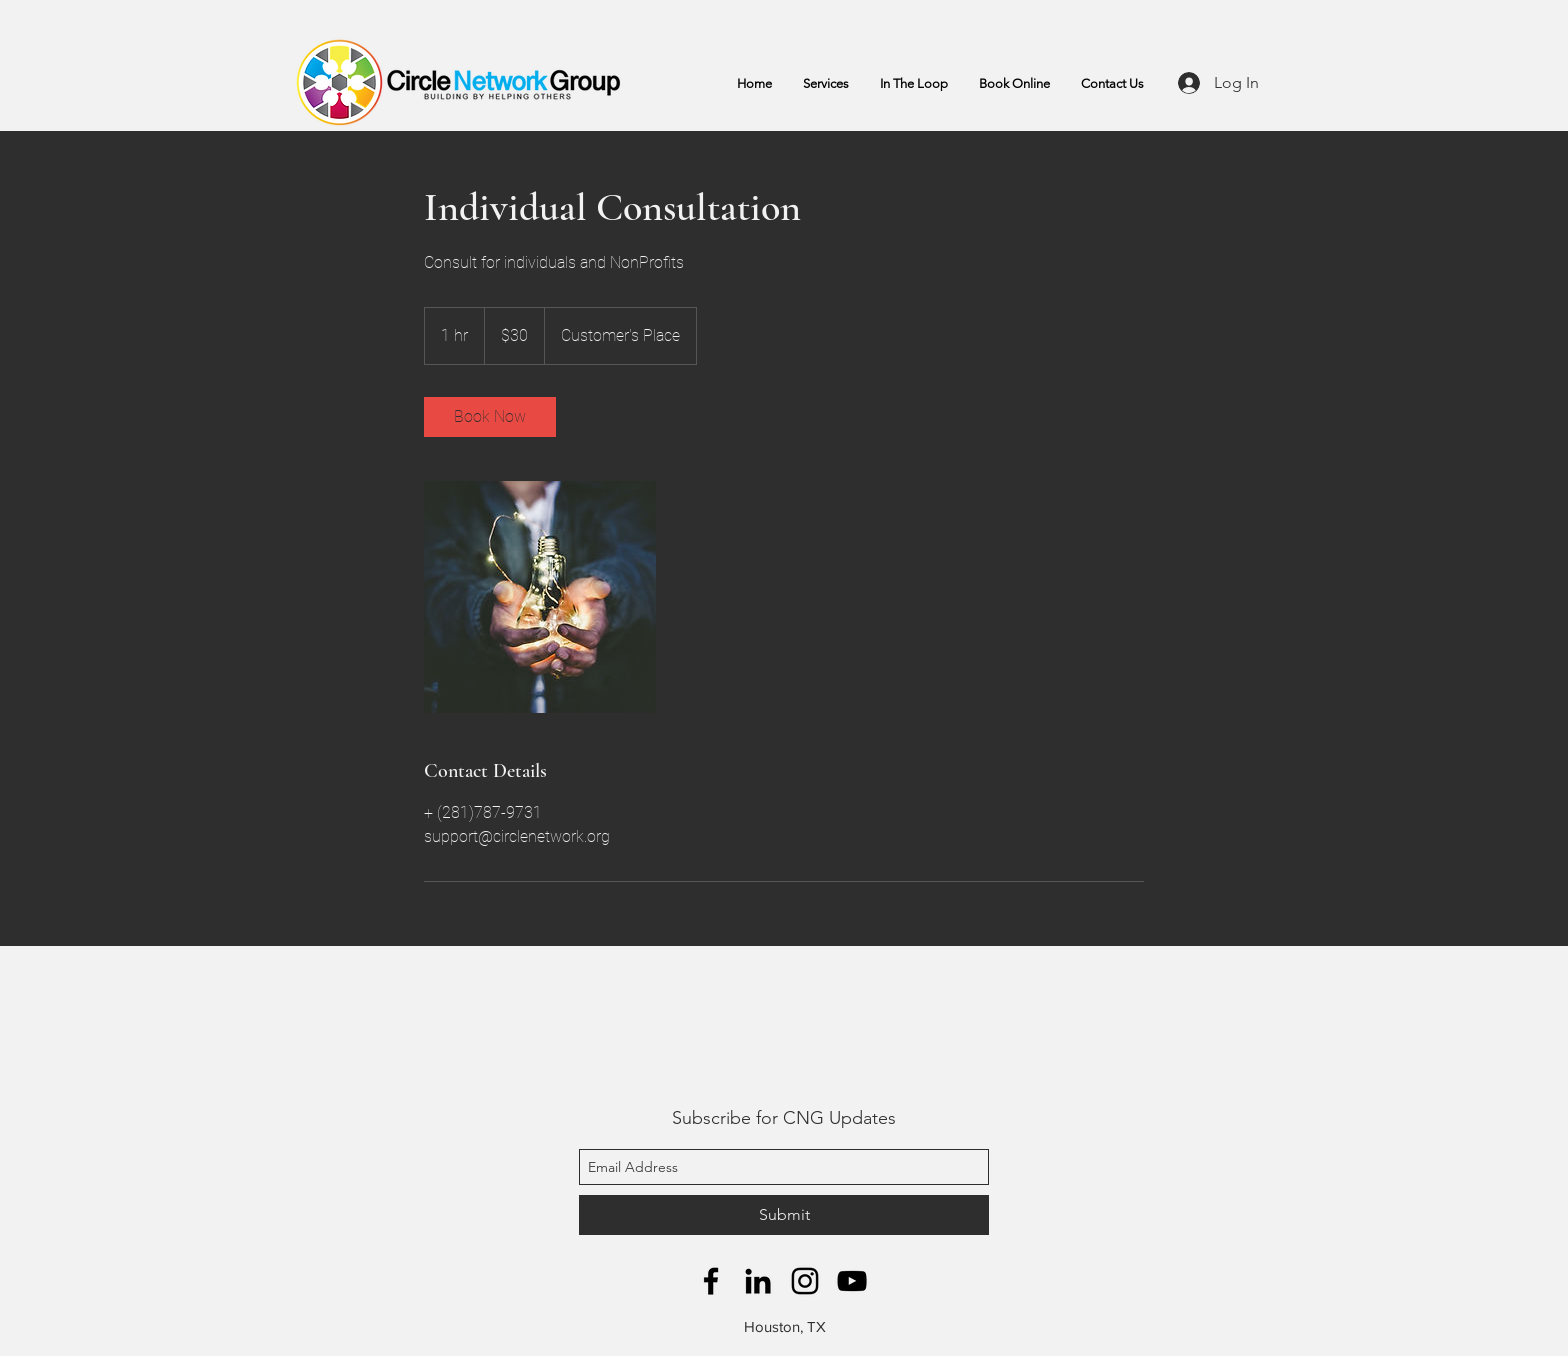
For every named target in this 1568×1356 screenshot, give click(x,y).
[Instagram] (805, 1281)
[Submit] (784, 1215)
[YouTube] (852, 1281)
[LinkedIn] (758, 1281)
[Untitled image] (540, 597)
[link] (490, 417)
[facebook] (711, 1281)
